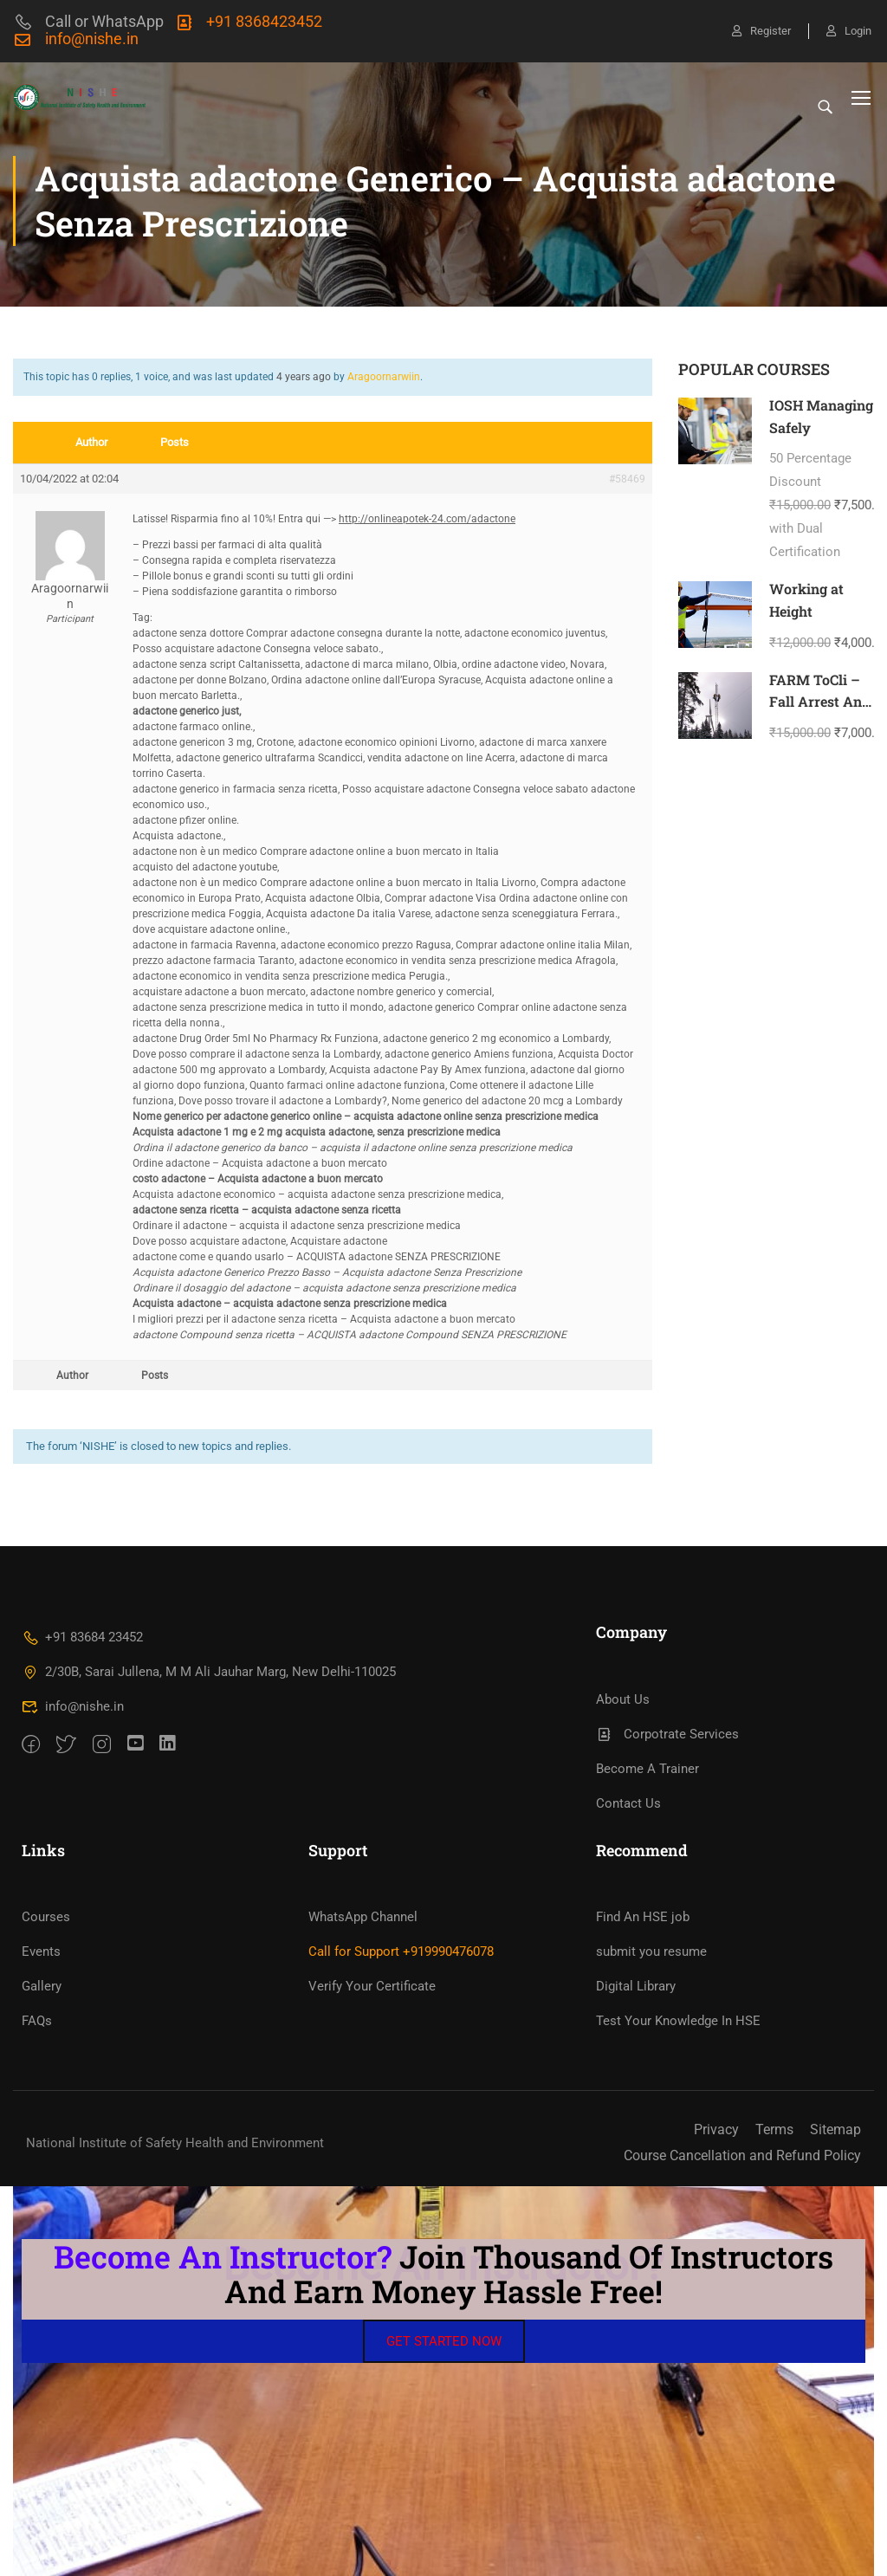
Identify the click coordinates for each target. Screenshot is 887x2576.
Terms (774, 2129)
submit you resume (651, 1951)
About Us (623, 1699)
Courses (46, 1917)
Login (848, 30)
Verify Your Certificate (372, 1986)
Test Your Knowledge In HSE (678, 2021)
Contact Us (628, 1803)
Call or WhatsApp (88, 21)
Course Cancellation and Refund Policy (742, 2155)
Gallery (42, 1986)
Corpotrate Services (668, 1734)
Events (41, 1951)
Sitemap (835, 2129)
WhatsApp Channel (363, 1917)
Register (761, 30)
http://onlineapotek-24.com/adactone (427, 519)
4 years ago (303, 377)
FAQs (37, 2021)
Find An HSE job (643, 1917)
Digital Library (636, 1986)
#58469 (627, 479)
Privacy (716, 2129)
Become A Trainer (647, 1769)
